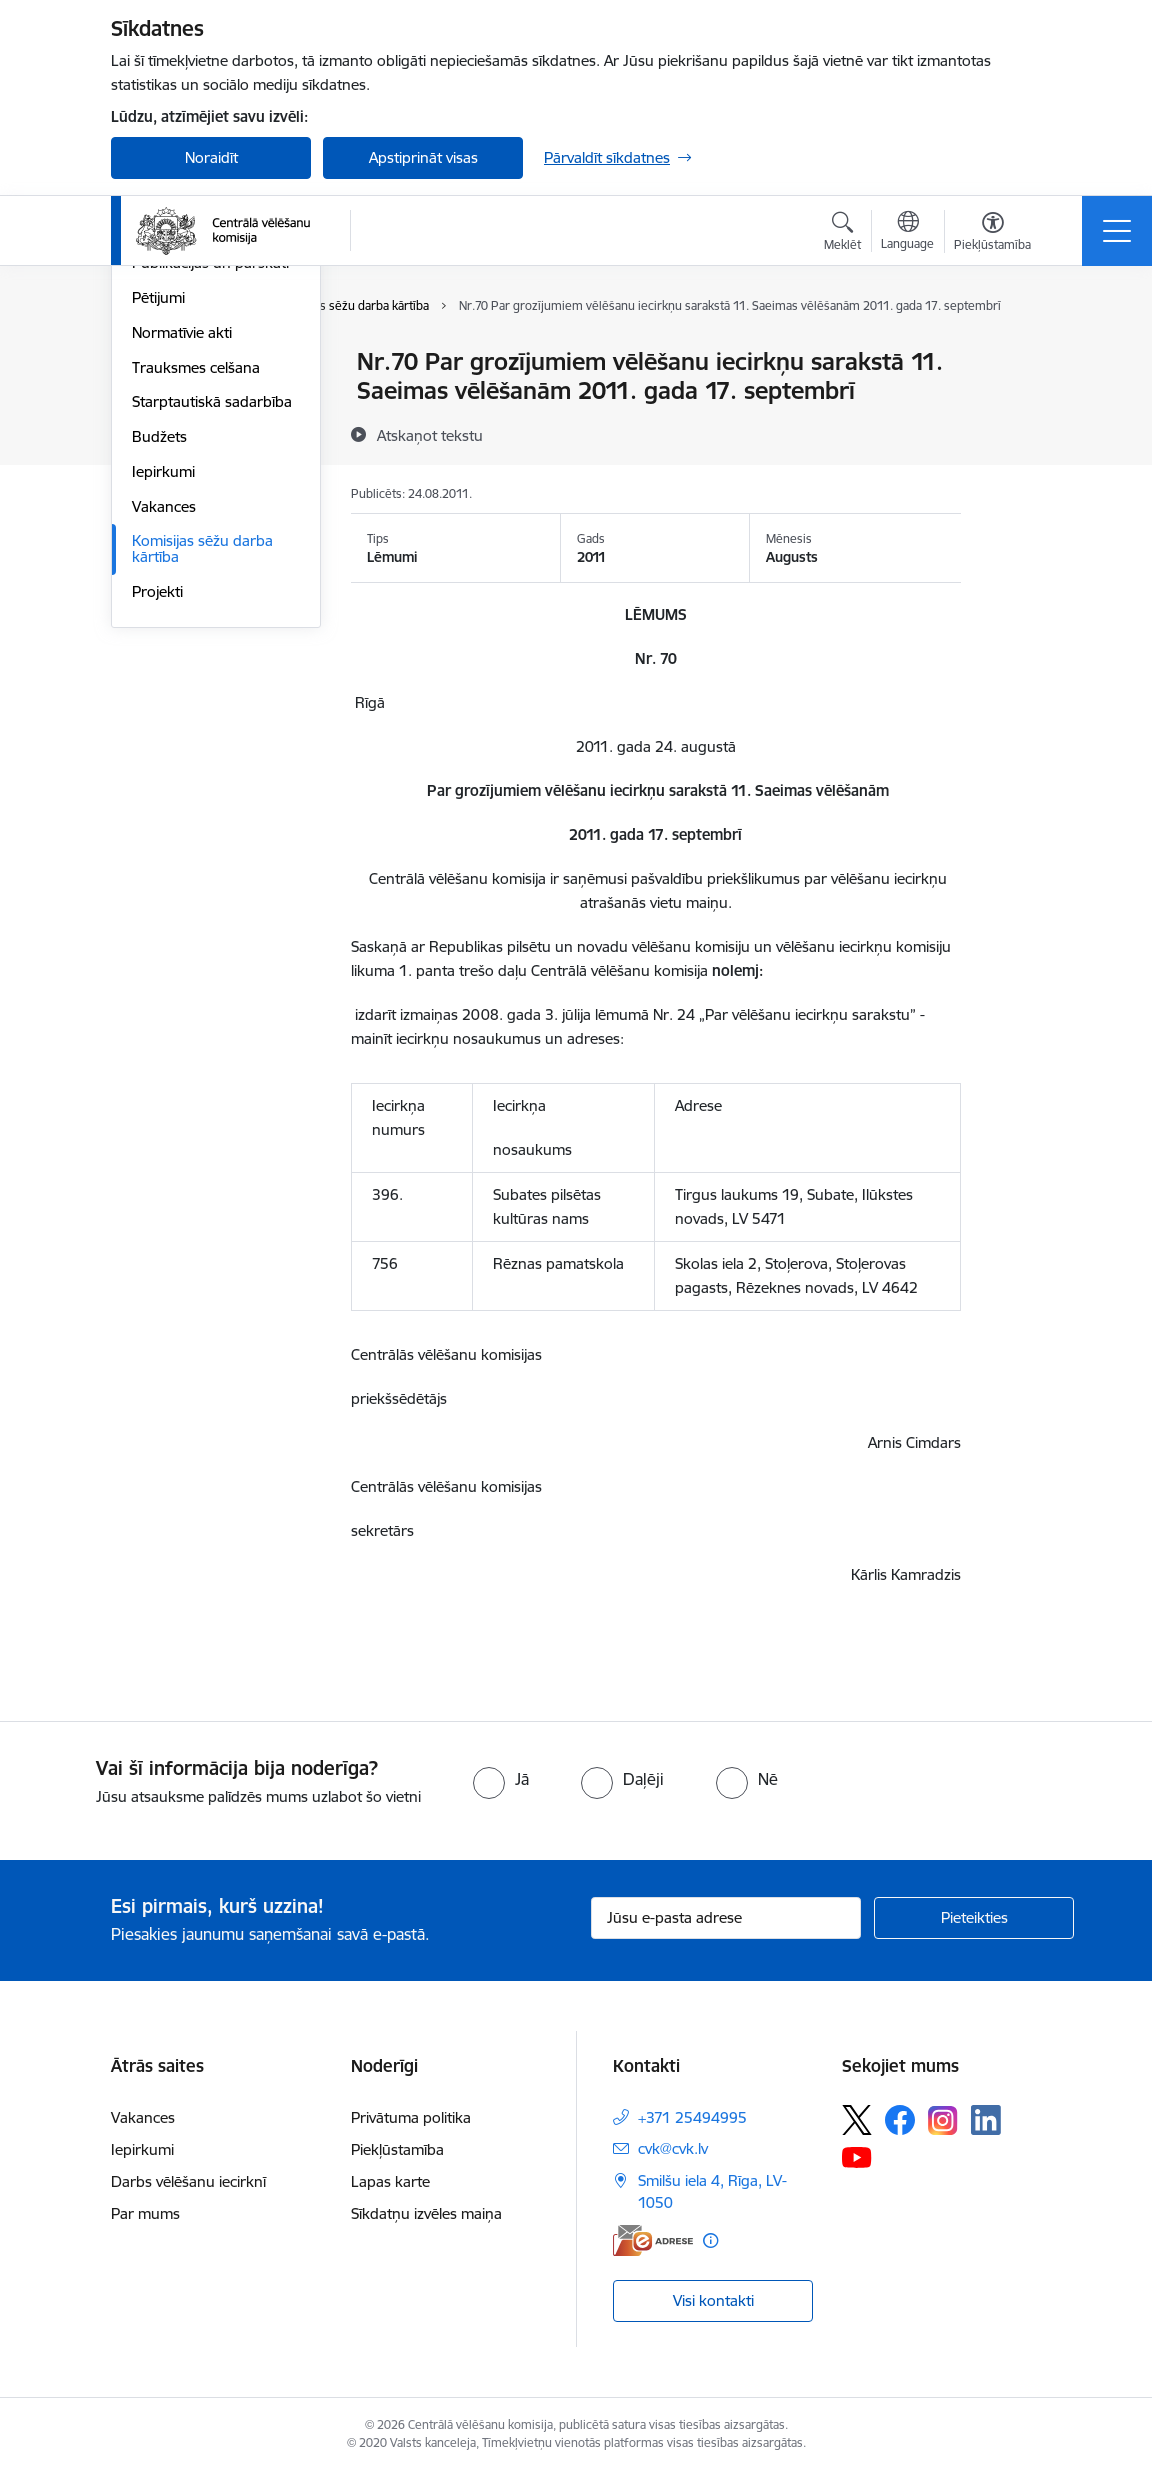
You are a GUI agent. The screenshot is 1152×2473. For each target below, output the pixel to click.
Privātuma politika (411, 2117)
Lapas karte (390, 2181)
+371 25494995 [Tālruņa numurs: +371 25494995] (692, 2117)
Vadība (155, 363)
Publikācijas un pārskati (210, 502)
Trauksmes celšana (196, 606)
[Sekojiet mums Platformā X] (857, 2120)
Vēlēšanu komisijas (195, 467)
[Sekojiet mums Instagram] (943, 2120)
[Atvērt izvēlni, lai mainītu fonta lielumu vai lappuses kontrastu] (992, 234)
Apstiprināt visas (423, 157)
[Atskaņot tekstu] (430, 435)
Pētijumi (158, 536)
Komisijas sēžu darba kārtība (202, 788)
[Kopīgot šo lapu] (1013, 403)
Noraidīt (211, 157)
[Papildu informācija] (710, 2240)
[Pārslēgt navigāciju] (1117, 231)
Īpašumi (158, 432)
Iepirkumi (163, 710)
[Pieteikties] (974, 1918)
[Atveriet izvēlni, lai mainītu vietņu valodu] (907, 233)
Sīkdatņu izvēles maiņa (426, 2213)
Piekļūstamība (397, 2149)
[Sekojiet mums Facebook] (900, 2120)
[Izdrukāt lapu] (1013, 353)
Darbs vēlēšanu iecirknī (188, 2181)
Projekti (157, 830)
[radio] (501, 1779)
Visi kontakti (713, 2300)
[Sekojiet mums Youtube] (857, 2156)
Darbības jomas (184, 397)
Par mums (145, 2213)
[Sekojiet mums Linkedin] (986, 2120)
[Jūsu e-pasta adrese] (726, 1918)
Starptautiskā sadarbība (212, 641)
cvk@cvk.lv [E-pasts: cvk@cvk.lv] (673, 2148)
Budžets (159, 675)
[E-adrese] (653, 2240)
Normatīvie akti (182, 571)
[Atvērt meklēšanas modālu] (842, 234)
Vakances (164, 745)
